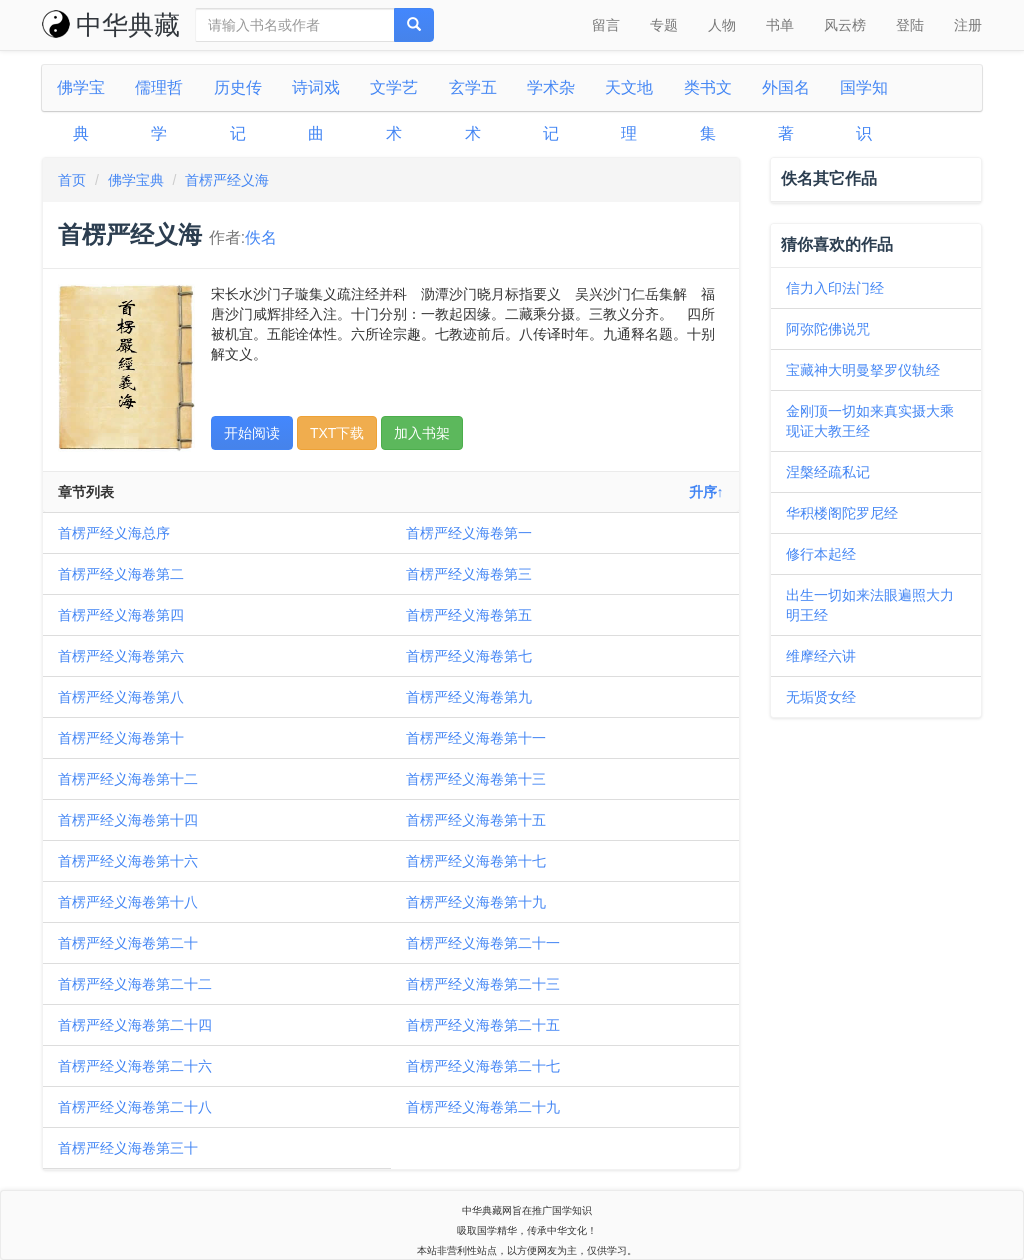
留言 (606, 25)
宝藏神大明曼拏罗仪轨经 (863, 370)
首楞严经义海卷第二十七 (483, 1066)
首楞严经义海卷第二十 (128, 943)
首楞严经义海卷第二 (121, 574)
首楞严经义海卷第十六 (128, 861)
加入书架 (422, 433)
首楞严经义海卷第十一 (476, 738)
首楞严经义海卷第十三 (476, 779)
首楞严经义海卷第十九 (476, 902)
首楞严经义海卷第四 (121, 615)
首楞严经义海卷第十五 (476, 820)
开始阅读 (252, 433)
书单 (780, 25)
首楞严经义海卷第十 (121, 738)
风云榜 (845, 25)
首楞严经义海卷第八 (121, 697)
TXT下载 (337, 433)
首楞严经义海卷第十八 (128, 902)
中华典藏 (111, 25)
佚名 (261, 237)
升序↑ (706, 492)
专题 (664, 25)
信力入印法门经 (835, 288)
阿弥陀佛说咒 (828, 329)
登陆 (910, 25)
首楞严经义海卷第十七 (476, 861)
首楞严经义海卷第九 (469, 697)
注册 (968, 25)
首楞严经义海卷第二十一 (483, 943)
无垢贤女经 (821, 697)
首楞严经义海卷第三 (469, 574)
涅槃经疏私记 (828, 472)
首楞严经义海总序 (114, 533)
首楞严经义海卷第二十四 (135, 1025)
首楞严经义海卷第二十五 (483, 1025)
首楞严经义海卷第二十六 (135, 1066)
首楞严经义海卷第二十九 (483, 1107)
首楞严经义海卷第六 (121, 656)
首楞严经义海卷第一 (469, 533)
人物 (722, 25)
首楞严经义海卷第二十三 (483, 984)
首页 (72, 180)
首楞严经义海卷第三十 (128, 1148)
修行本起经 (821, 554)
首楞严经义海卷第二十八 (135, 1107)
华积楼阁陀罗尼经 (842, 513)
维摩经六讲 (821, 656)
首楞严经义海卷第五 (469, 615)
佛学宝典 (136, 180)
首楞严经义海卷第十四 (128, 820)
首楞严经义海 (227, 180)
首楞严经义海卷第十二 (128, 779)
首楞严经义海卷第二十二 (135, 984)
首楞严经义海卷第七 (469, 656)
